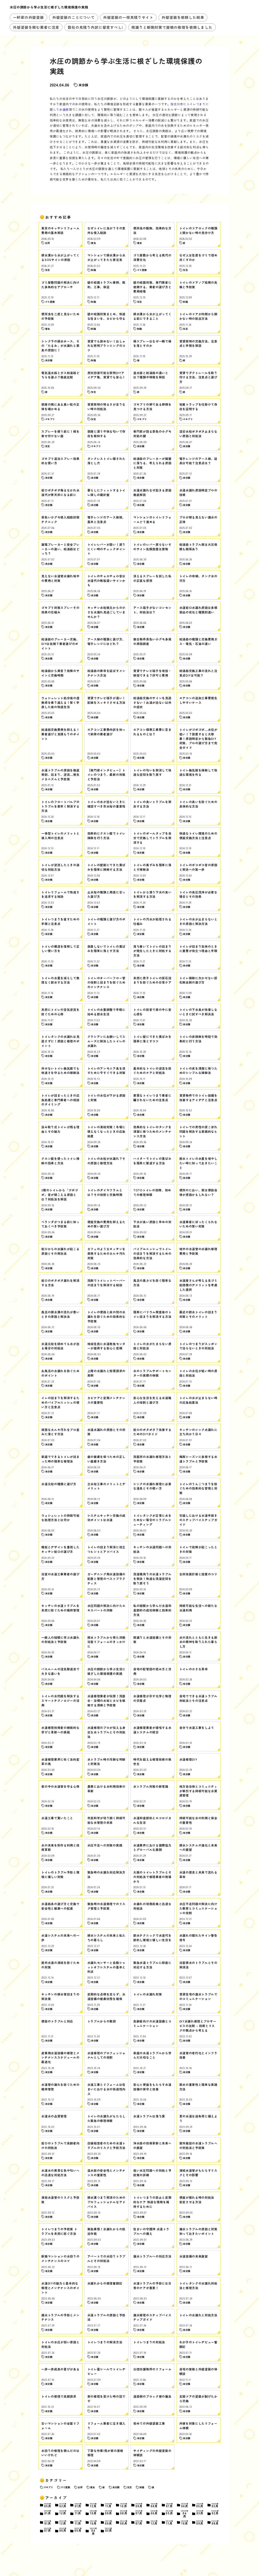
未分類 (83, 85)
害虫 (92, 2487)
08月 (154, 2505)
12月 (93, 2505)
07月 (169, 2505)
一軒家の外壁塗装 (28, 17)
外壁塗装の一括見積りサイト (128, 17)
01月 (78, 2505)
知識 (141, 2487)
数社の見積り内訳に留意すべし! (95, 27)
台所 (80, 2487)
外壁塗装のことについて (73, 17)
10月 (124, 2505)
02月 (63, 2505)
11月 (108, 2505)
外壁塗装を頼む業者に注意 (36, 27)
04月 (184, 2514)
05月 (47, 2505)
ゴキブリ (48, 2487)
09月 (139, 2505)
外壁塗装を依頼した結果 (183, 17)
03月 (215, 2505)
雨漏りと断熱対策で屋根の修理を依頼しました (171, 27)
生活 (129, 2487)
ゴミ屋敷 (65, 2487)
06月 (184, 2505)
